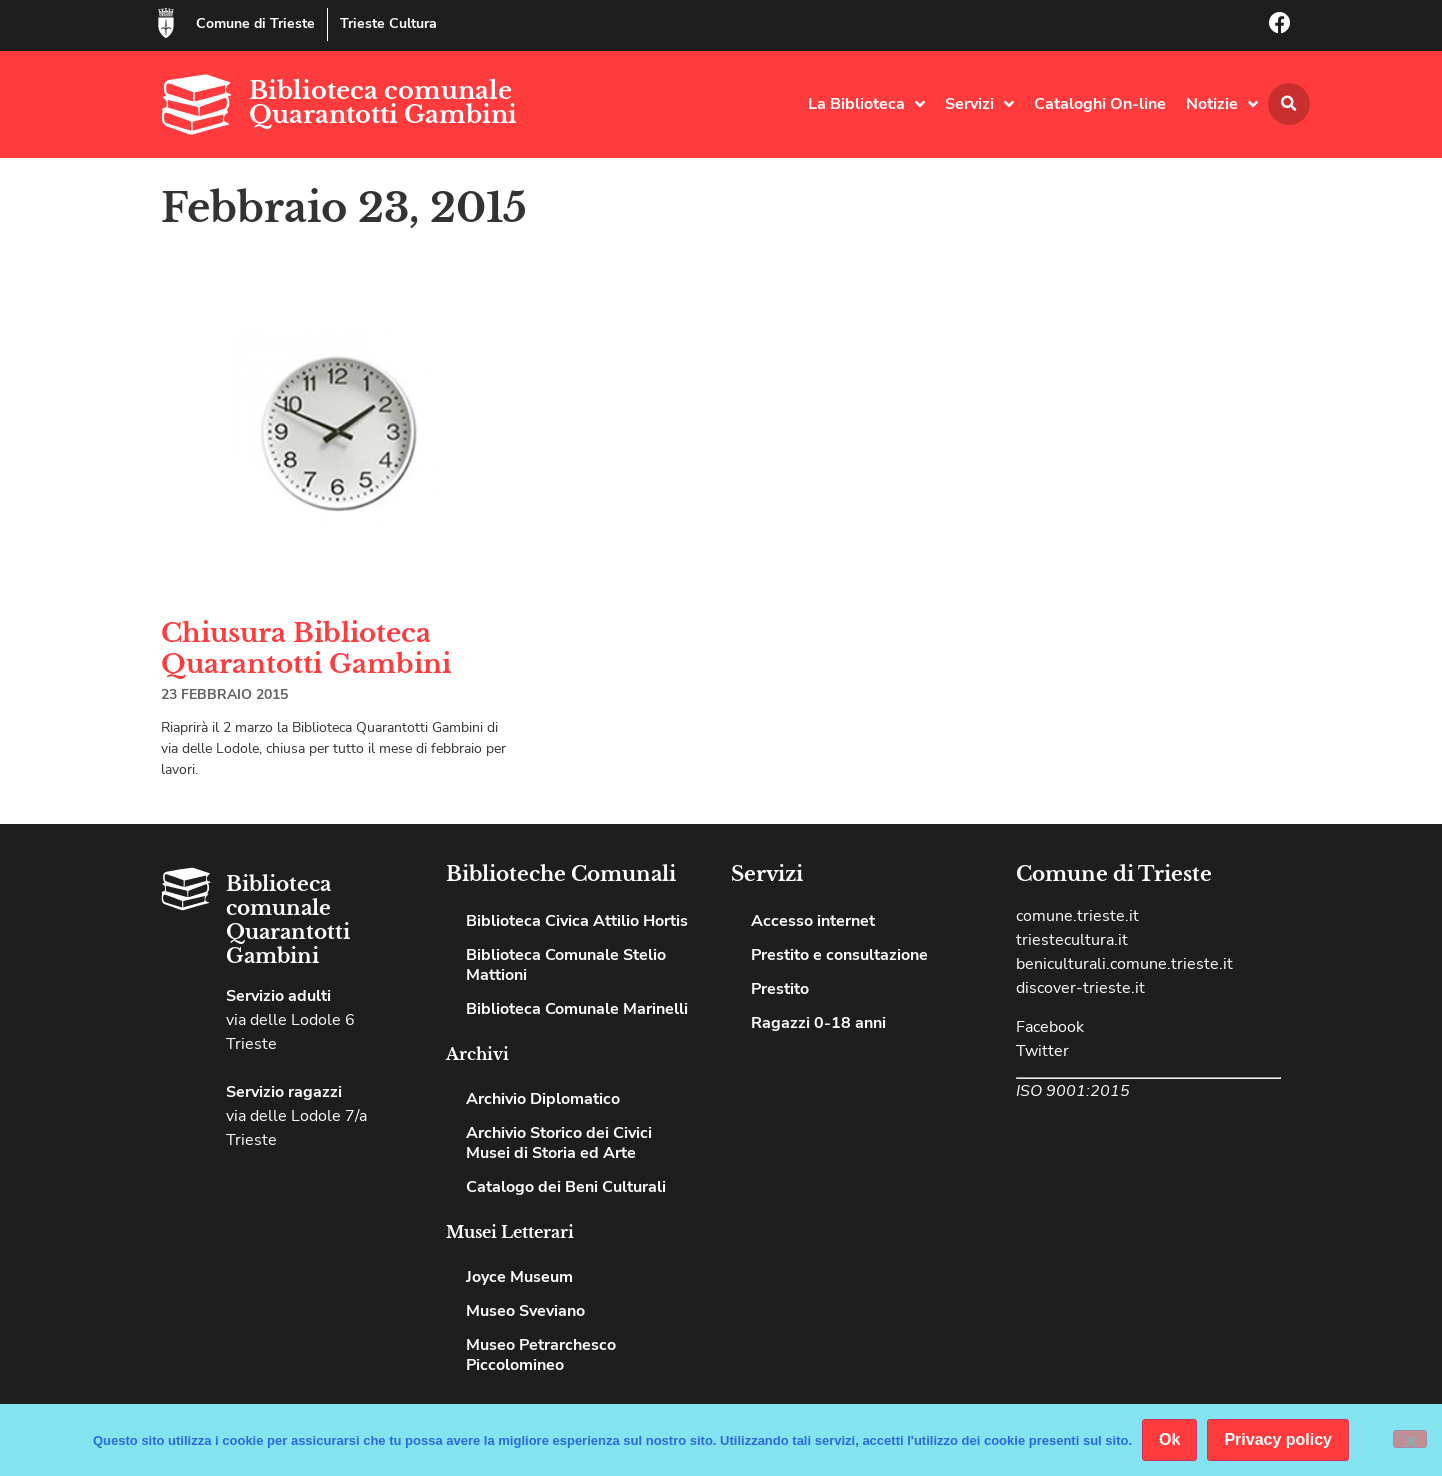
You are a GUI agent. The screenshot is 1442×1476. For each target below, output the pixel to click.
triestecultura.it (1072, 940)
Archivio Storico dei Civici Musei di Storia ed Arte (559, 1143)
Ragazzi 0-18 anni (818, 1023)
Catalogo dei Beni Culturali (566, 1187)
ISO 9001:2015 (1073, 1091)
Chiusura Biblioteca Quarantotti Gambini (306, 648)
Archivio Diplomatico (543, 1099)
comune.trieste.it (1077, 916)
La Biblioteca (866, 104)
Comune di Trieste (255, 23)
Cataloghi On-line (1100, 104)
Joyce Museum (519, 1277)
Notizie (1222, 104)
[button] (1289, 104)
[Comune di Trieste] (166, 23)
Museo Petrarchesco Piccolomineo (541, 1355)
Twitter (1042, 1051)
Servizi (979, 104)
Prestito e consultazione (839, 955)
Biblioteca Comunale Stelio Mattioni (566, 965)
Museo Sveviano (525, 1311)
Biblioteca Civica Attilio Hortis (577, 921)
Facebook (1050, 1027)
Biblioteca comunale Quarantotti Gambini (383, 102)
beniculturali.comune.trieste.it (1124, 964)
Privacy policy (1278, 1439)
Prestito (780, 989)
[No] (1410, 1439)
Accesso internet (813, 921)
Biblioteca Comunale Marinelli (577, 1009)
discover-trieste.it (1080, 988)
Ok (1169, 1439)
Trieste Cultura (388, 23)
